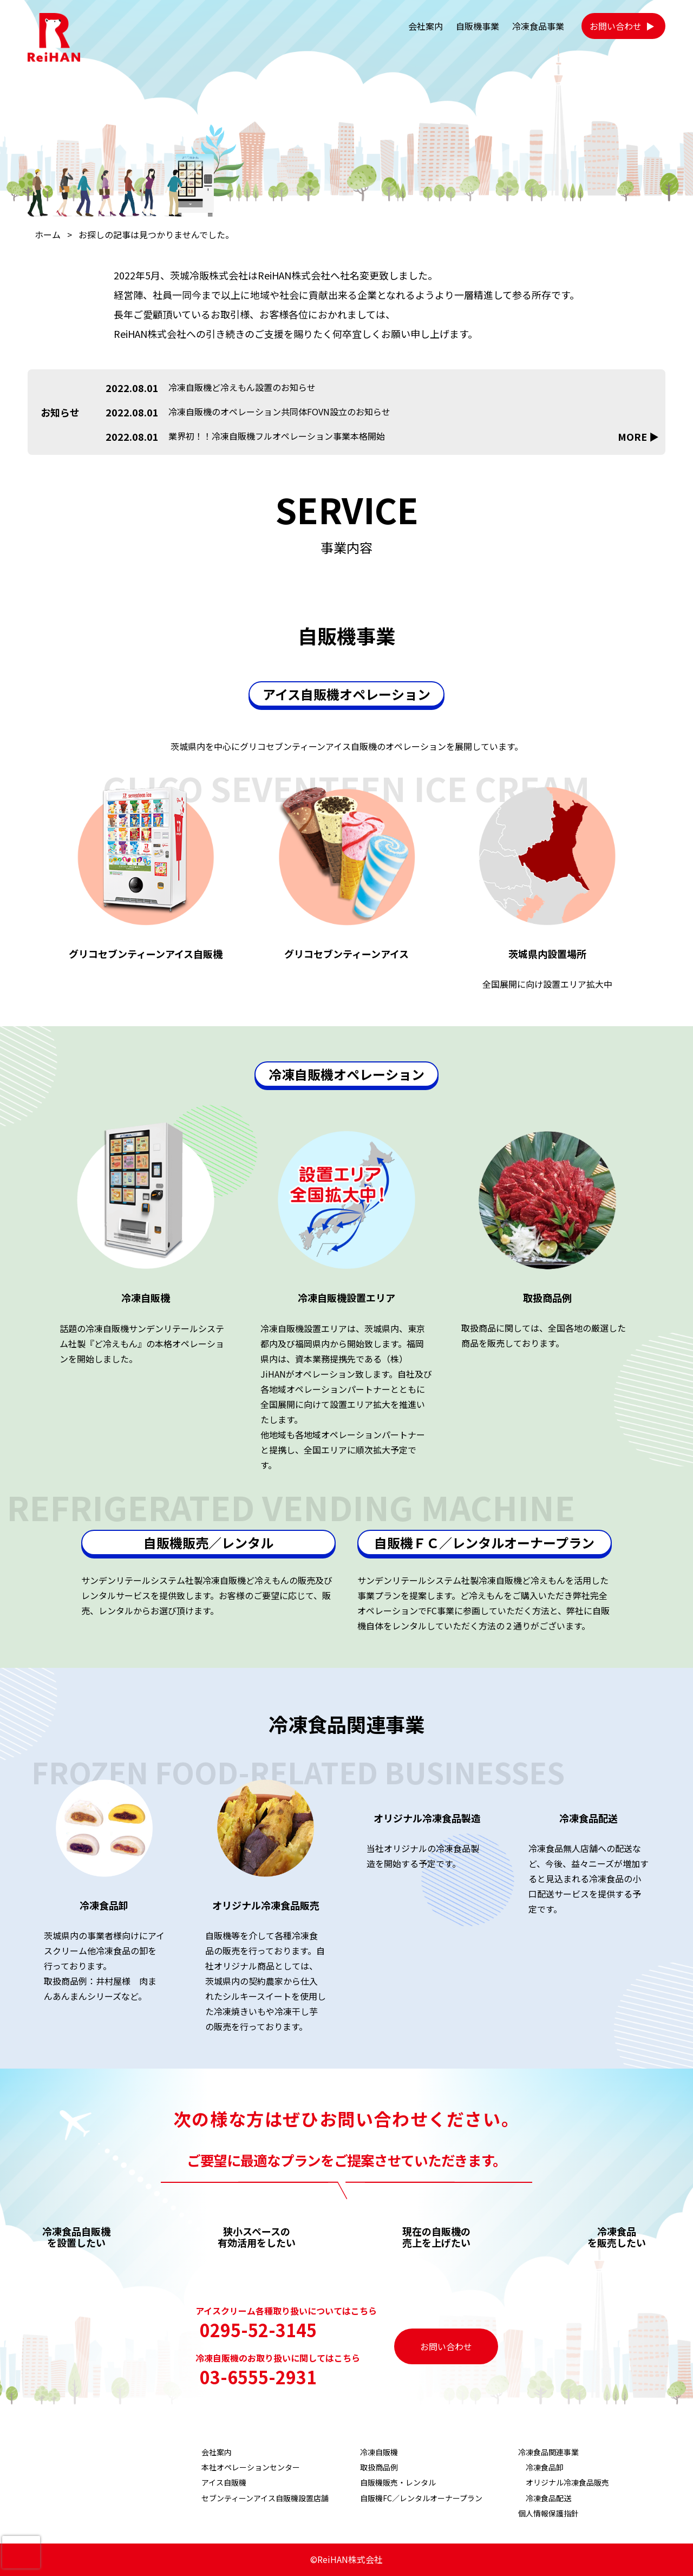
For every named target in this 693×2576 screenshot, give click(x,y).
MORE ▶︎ (638, 436)
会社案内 (425, 25)
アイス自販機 (223, 2482)
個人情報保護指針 (548, 2513)
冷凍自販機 (379, 2452)
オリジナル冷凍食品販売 (567, 2482)
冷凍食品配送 (548, 2498)
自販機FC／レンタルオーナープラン (421, 2498)
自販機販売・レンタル (398, 2482)
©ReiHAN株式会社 (346, 2559)
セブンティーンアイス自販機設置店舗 (265, 2498)
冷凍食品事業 (538, 25)
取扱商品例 (379, 2467)
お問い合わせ (616, 25)
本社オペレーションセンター (250, 2467)
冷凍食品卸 (545, 2467)
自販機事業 (477, 25)
